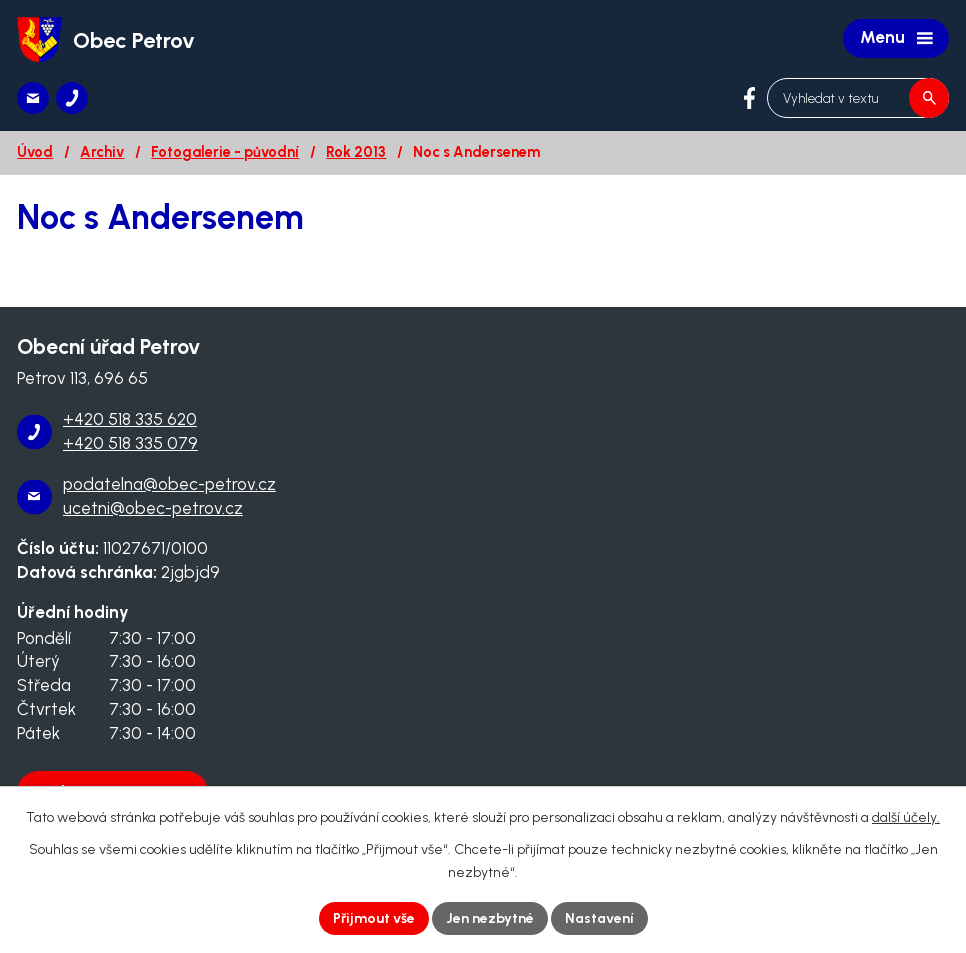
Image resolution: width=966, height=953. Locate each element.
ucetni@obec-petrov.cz (153, 508)
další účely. (906, 817)
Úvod (35, 152)
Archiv (102, 152)
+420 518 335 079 (130, 443)
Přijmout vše (374, 918)
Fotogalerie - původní (225, 152)
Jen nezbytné (490, 918)
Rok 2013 (356, 152)
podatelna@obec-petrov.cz (169, 484)
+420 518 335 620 (130, 419)
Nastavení (599, 918)
